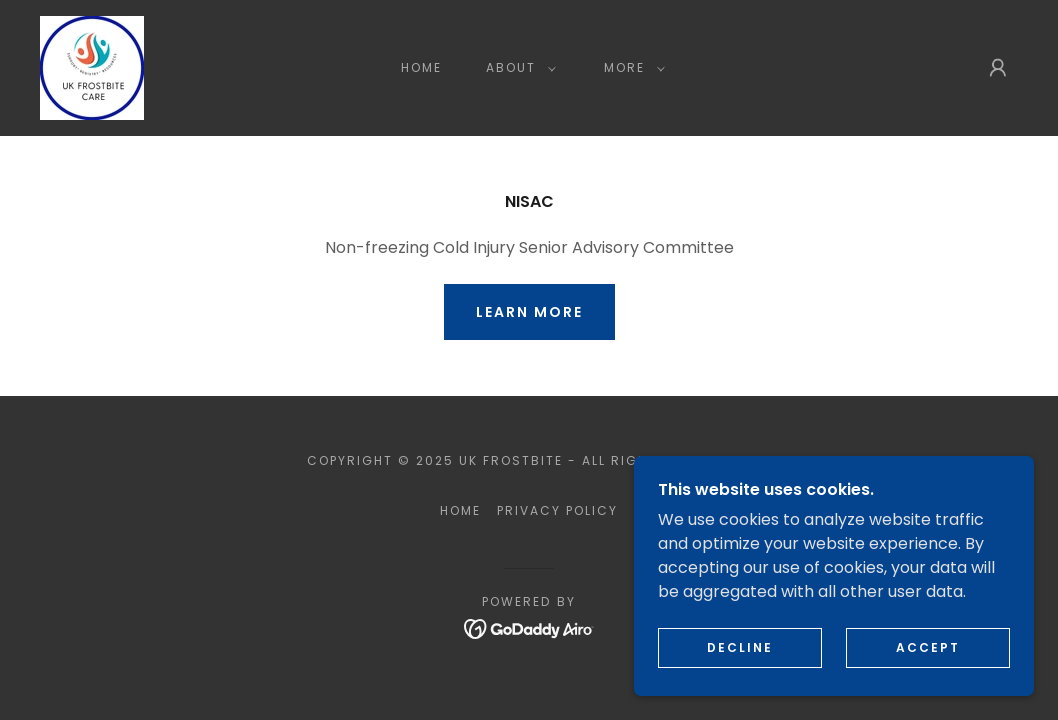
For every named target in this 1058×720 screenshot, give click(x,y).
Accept (928, 647)
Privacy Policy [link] (557, 510)
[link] (92, 66)
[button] (517, 68)
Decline (740, 647)
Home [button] (460, 510)
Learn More (529, 312)
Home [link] (421, 67)
